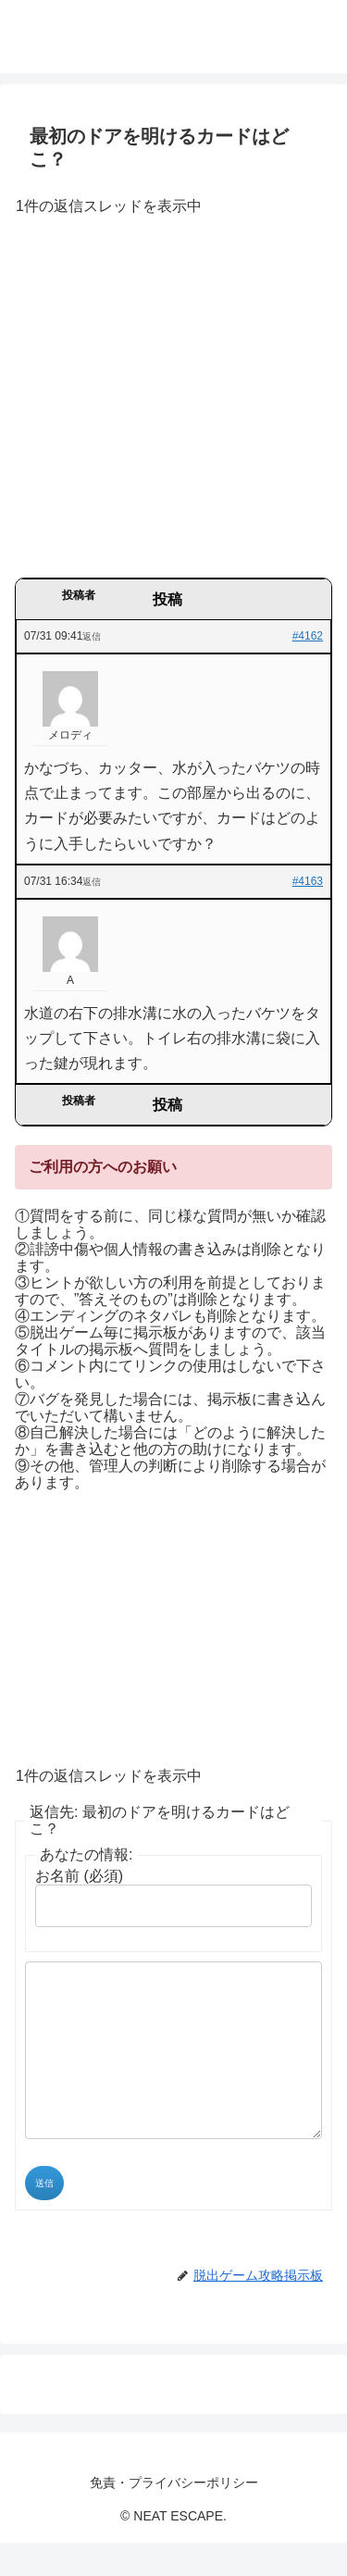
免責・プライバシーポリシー (174, 2515)
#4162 (307, 635)
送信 (44, 2216)
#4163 (307, 881)
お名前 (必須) (79, 1876)
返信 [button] (91, 636)
